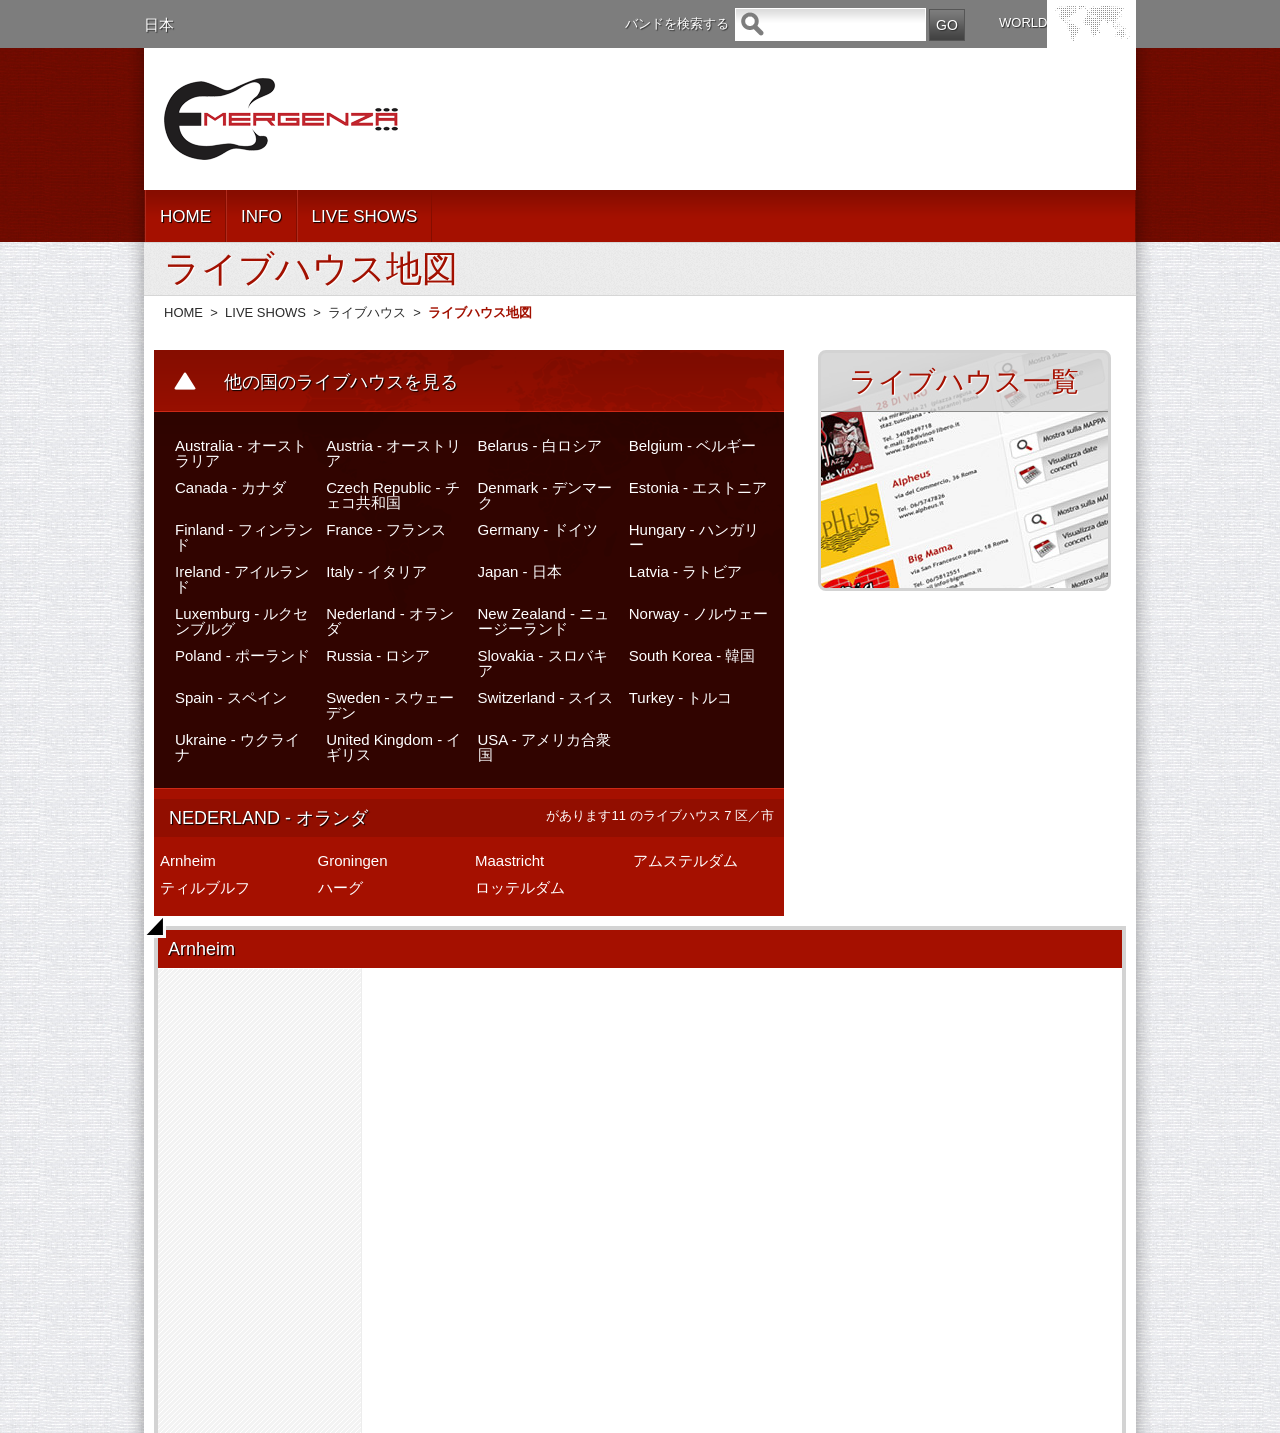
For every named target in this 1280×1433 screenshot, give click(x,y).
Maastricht (509, 860)
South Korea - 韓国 (692, 655)
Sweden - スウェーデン (390, 705)
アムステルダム (685, 860)
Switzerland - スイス (546, 697)
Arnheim (188, 860)
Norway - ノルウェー (698, 613)
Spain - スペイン (231, 697)
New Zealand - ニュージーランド (544, 621)
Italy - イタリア (376, 571)
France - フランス (386, 529)
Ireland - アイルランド (242, 579)
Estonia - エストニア (698, 487)
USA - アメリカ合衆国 (544, 747)
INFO (261, 216)
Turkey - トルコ (681, 697)
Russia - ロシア (378, 655)
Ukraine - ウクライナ (237, 747)
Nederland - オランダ (390, 621)
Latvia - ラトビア (685, 571)
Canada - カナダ (230, 487)
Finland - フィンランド (244, 537)
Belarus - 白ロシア (540, 445)
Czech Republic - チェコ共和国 (392, 495)
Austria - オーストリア (393, 453)
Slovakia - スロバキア (543, 663)
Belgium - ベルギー (693, 445)
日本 (159, 24)
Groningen (353, 860)
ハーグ (340, 887)
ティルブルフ (205, 887)
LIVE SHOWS (365, 216)
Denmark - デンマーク (545, 495)
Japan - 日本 (520, 571)
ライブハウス (367, 312)
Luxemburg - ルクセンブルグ (241, 621)
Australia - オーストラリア (241, 453)
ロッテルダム (520, 887)
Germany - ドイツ (538, 529)
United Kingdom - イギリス (393, 747)
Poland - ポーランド (242, 655)
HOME (185, 216)
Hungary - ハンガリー (694, 537)
